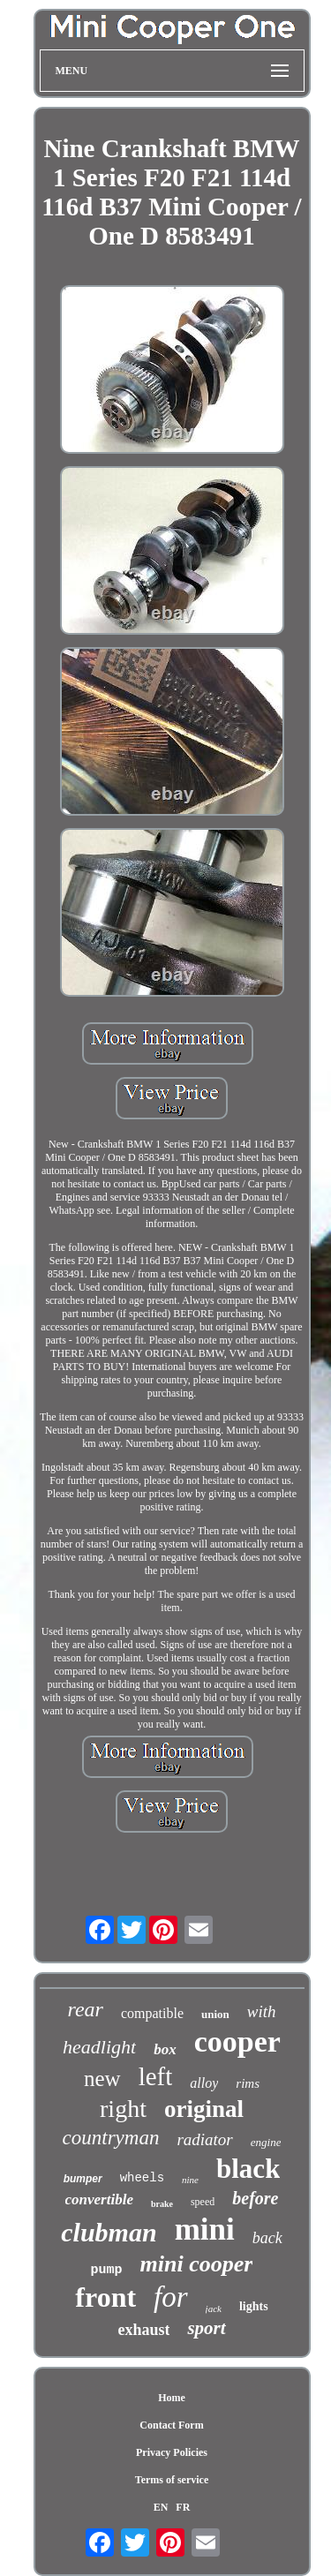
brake (162, 2204)
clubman (108, 2232)
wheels (142, 2178)
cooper (237, 2041)
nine (190, 2179)
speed (202, 2202)
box (165, 2049)
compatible (152, 2013)
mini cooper (196, 2264)
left (156, 2076)
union (215, 2014)
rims (248, 2083)
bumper (83, 2179)
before (255, 2198)
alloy (204, 2082)
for (171, 2297)
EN (161, 2507)
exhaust (143, 2330)
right (123, 2108)
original (204, 2109)
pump (107, 2270)
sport (206, 2328)
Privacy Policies (171, 2452)
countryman (111, 2138)
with (261, 2011)
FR (183, 2507)
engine (266, 2142)
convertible (99, 2199)
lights (253, 2306)
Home (171, 2397)
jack (214, 2308)
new (102, 2078)
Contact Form (171, 2425)
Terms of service (172, 2480)
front (105, 2297)
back (267, 2238)
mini (205, 2229)
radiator (204, 2139)
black (248, 2168)
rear (84, 2009)
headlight (99, 2047)
